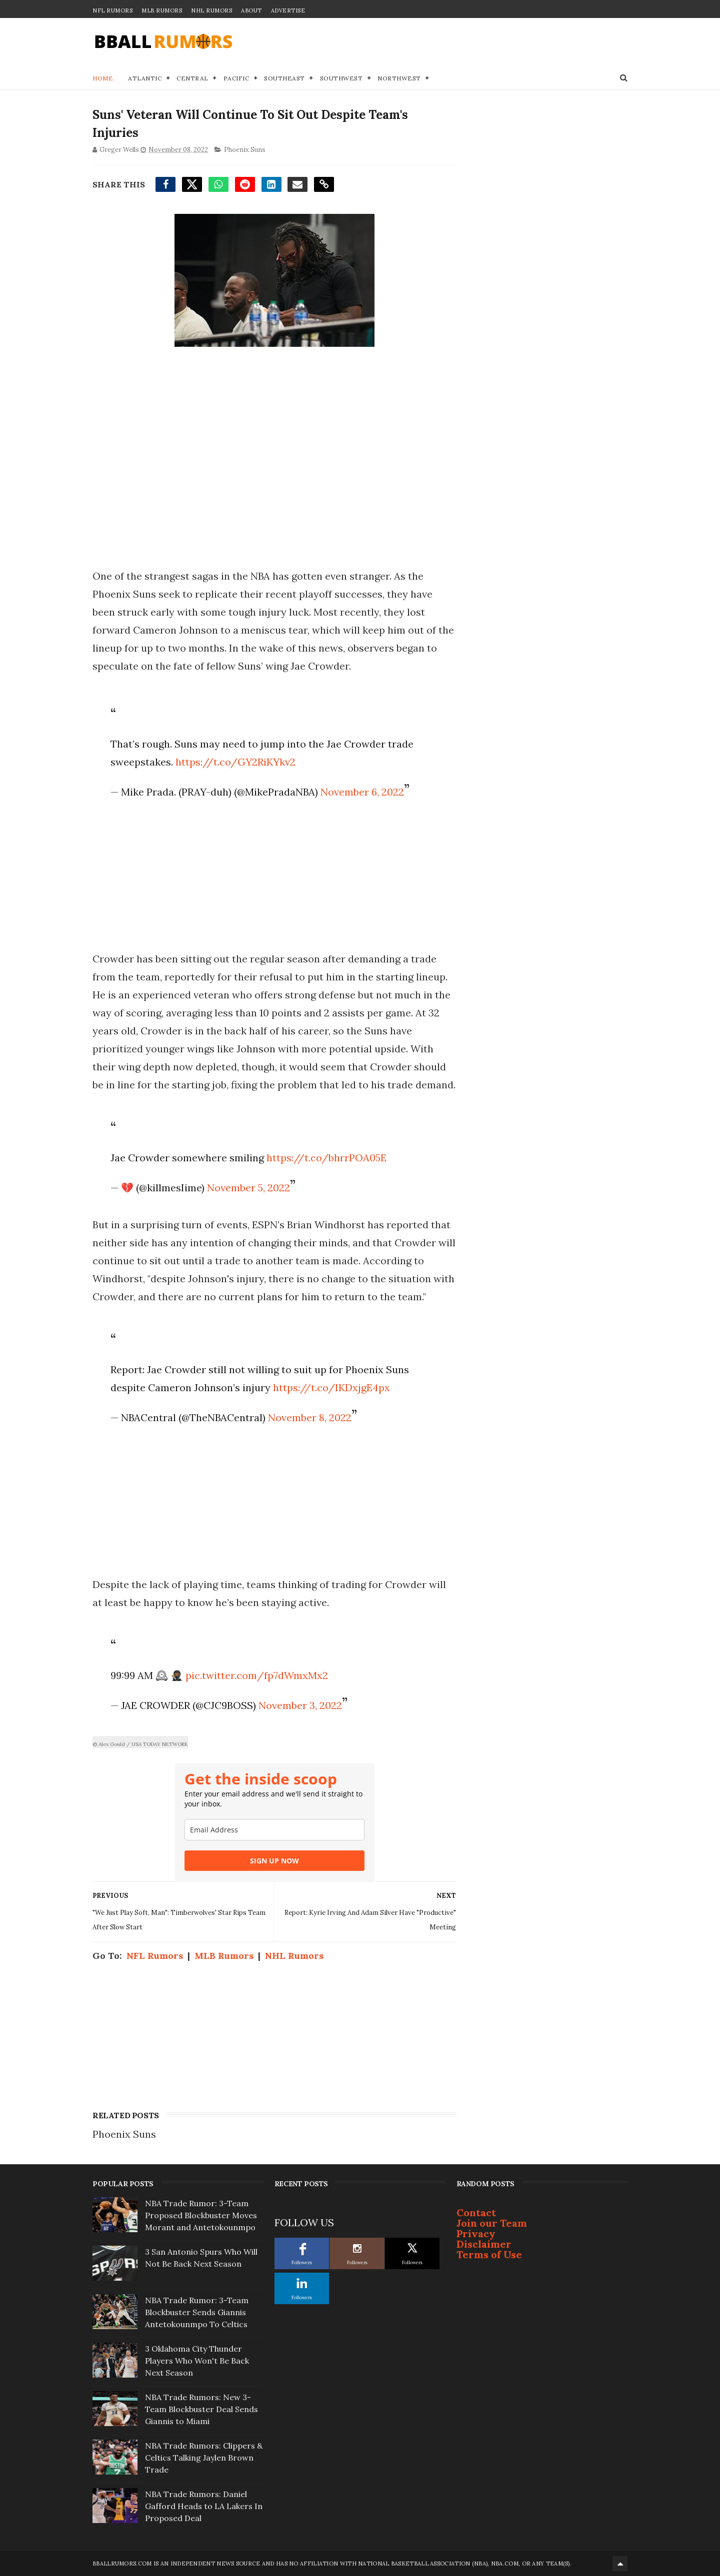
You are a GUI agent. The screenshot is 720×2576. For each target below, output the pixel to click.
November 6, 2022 (362, 792)
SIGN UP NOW (274, 1860)
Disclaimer (484, 2244)
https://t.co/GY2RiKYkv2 (236, 762)
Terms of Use (489, 2254)
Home (102, 78)
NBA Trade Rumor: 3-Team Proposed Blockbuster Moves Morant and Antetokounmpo (201, 2215)
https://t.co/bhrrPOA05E (326, 1157)
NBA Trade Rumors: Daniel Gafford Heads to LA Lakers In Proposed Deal (203, 2506)
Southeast (284, 78)
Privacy (476, 2233)
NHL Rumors (211, 10)
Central (192, 78)
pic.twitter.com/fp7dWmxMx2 (257, 1675)
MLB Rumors (162, 10)
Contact (476, 2212)
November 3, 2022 (300, 1705)
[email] (274, 1829)
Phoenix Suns (245, 149)
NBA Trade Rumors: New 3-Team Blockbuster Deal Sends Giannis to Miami (201, 2409)
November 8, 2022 (310, 1417)
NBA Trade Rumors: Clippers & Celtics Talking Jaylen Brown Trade (203, 2458)
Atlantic (145, 78)
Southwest (341, 78)
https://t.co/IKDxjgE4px (331, 1387)
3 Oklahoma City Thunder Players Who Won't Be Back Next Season (197, 2361)
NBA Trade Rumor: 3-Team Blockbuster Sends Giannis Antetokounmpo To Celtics (196, 2312)
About (251, 10)
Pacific (237, 78)
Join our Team (491, 2223)
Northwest (399, 78)
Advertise (288, 10)
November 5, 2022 (248, 1187)
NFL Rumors (112, 10)
